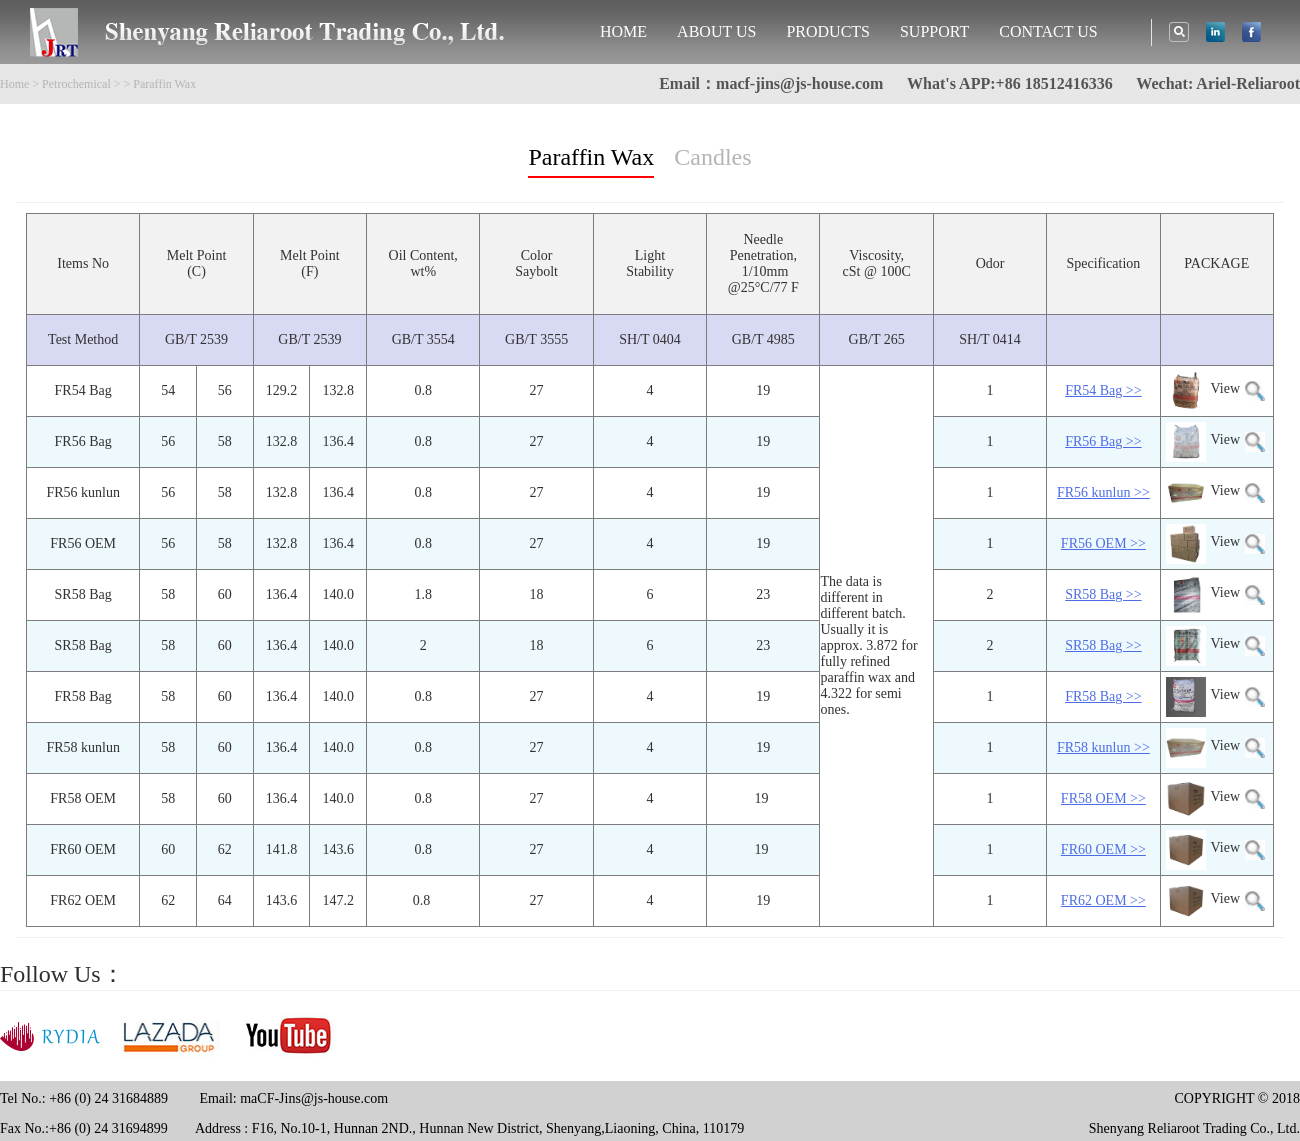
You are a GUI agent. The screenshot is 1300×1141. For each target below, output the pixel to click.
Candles (712, 157)
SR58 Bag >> (1103, 594)
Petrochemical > (81, 84)
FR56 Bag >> (1103, 441)
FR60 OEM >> (1103, 849)
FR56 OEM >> (1103, 543)
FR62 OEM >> (1103, 900)
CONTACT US (1048, 31)
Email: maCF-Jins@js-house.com (293, 1098)
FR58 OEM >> (1103, 798)
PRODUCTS (828, 31)
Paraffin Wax (591, 157)
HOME (623, 31)
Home (14, 84)
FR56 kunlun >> (1103, 492)
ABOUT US (716, 31)
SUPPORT (934, 31)
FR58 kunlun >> (1103, 747)
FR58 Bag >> (1103, 696)
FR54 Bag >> (1103, 390)
